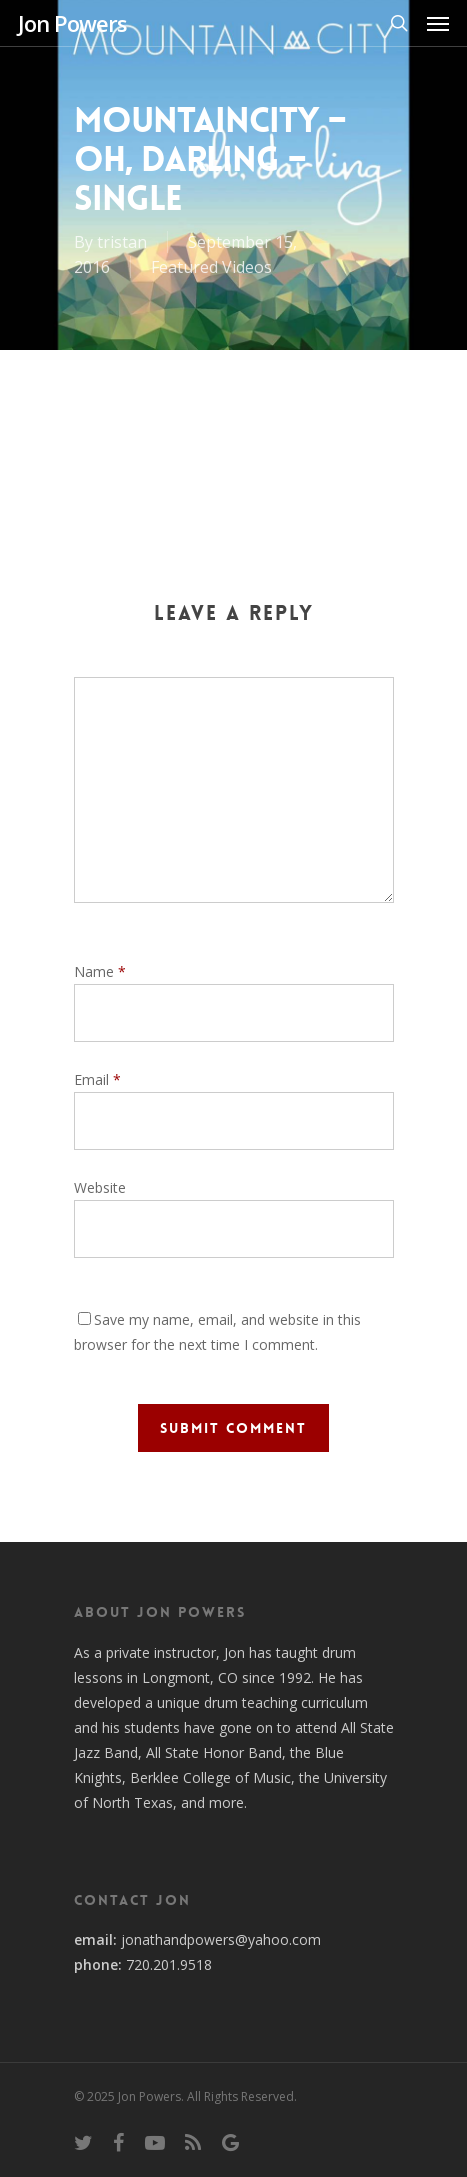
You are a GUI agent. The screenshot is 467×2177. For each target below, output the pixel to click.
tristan (122, 242)
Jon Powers (72, 23)
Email (97, 1079)
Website (100, 1187)
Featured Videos (211, 267)
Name (100, 971)
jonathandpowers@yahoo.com (221, 1939)
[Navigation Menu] (438, 23)
